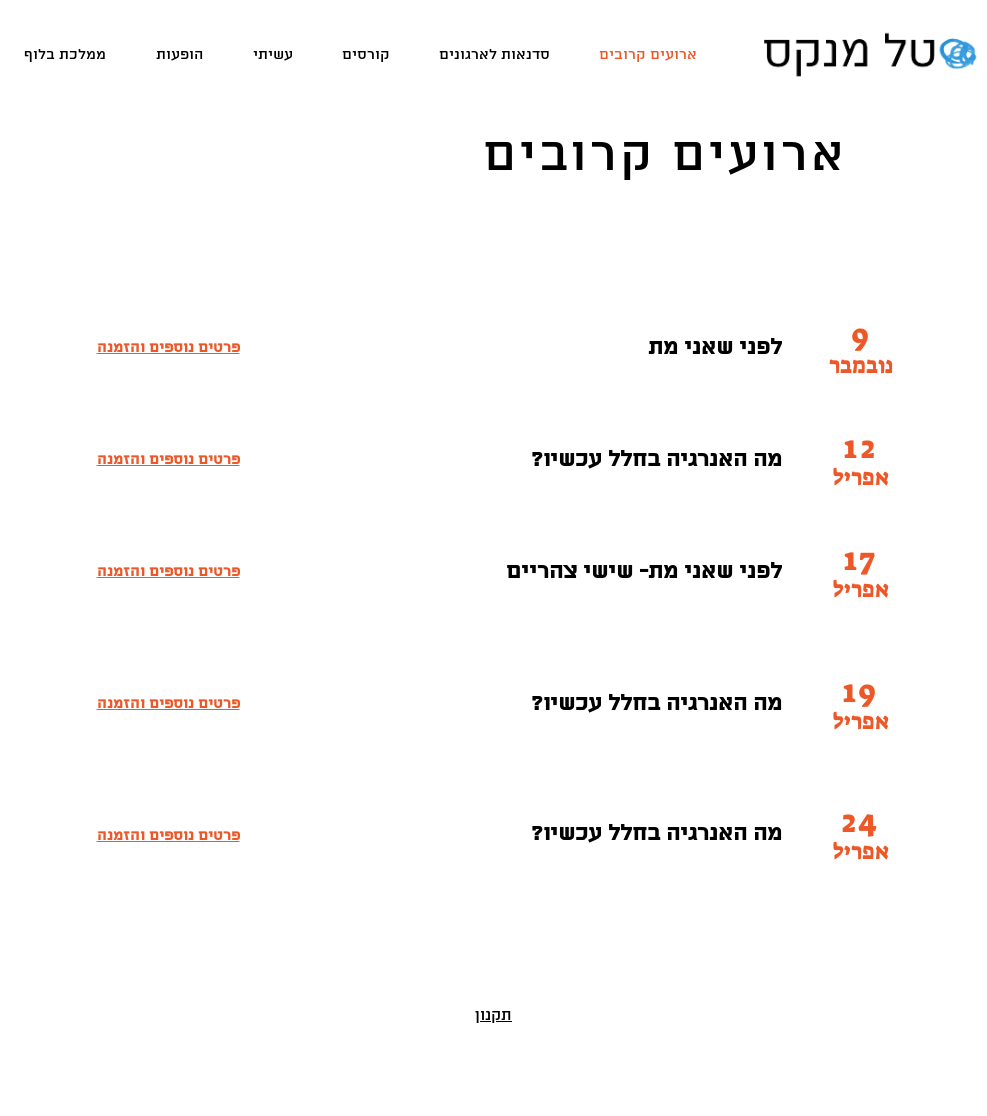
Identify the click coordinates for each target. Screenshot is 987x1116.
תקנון (493, 1016)
